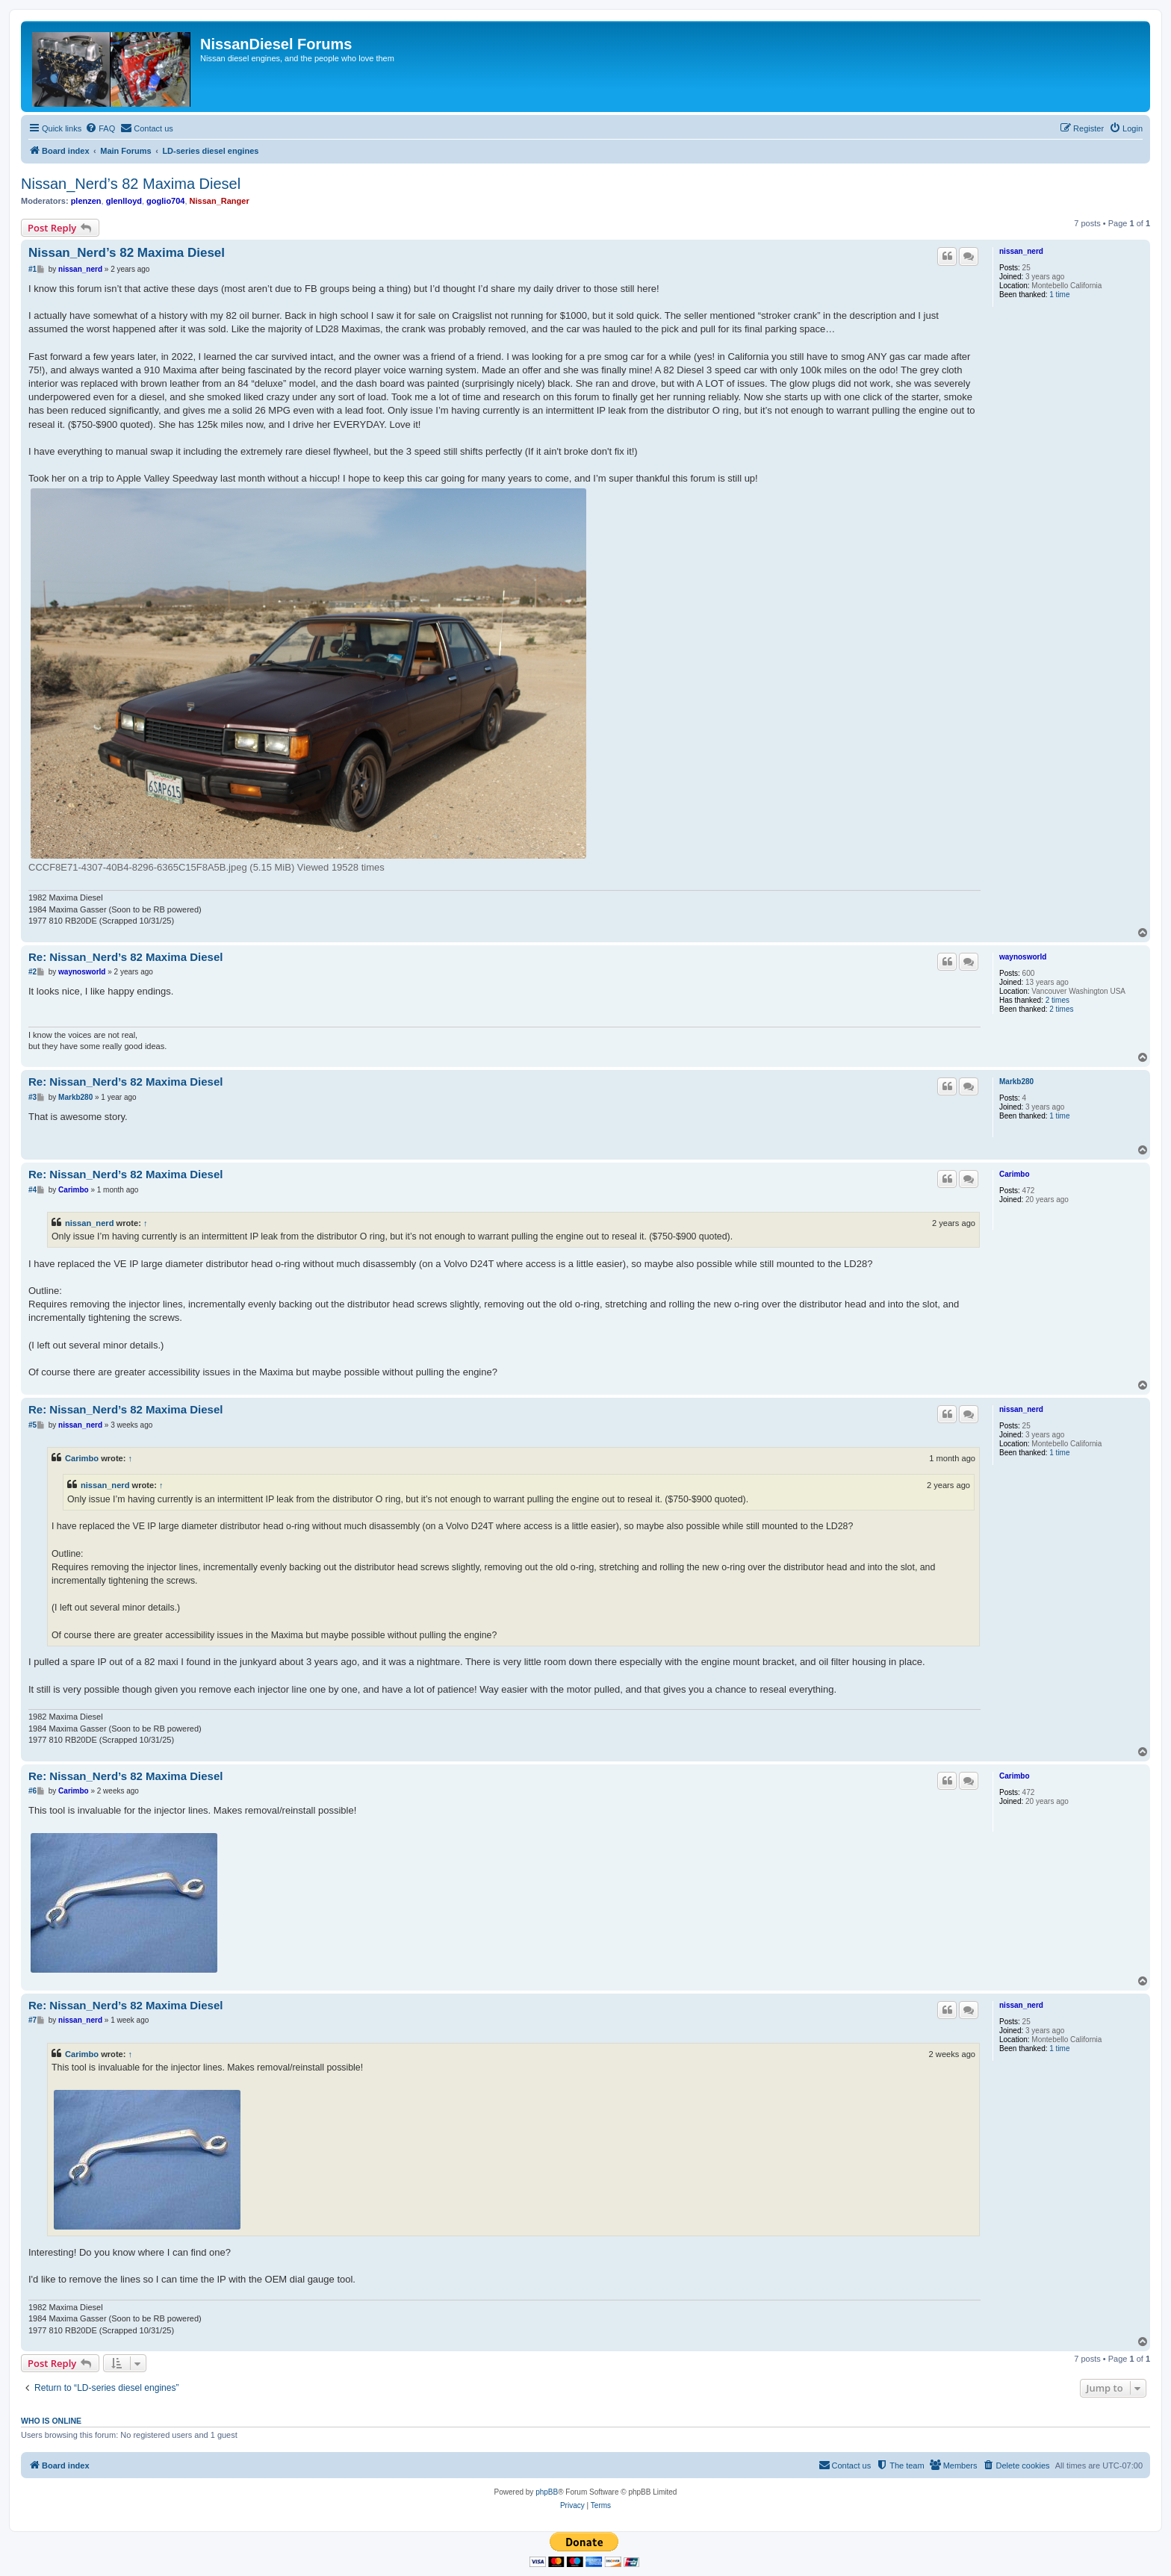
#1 (32, 269)
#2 (32, 972)
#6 (32, 1791)
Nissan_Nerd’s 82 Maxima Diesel (130, 183)
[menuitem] (100, 128)
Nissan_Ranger (219, 200)
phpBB (546, 2492)
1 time (1059, 294)
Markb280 (1016, 1081)
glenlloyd (124, 200)
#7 (32, 2020)
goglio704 (165, 200)
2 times (1057, 1000)
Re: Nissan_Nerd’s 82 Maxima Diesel (125, 957)
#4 (32, 1190)
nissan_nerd (1021, 251)
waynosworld (1022, 957)
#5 (32, 1425)
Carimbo (1014, 1174)
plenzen (86, 200)
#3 (32, 1097)
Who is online (51, 2420)
